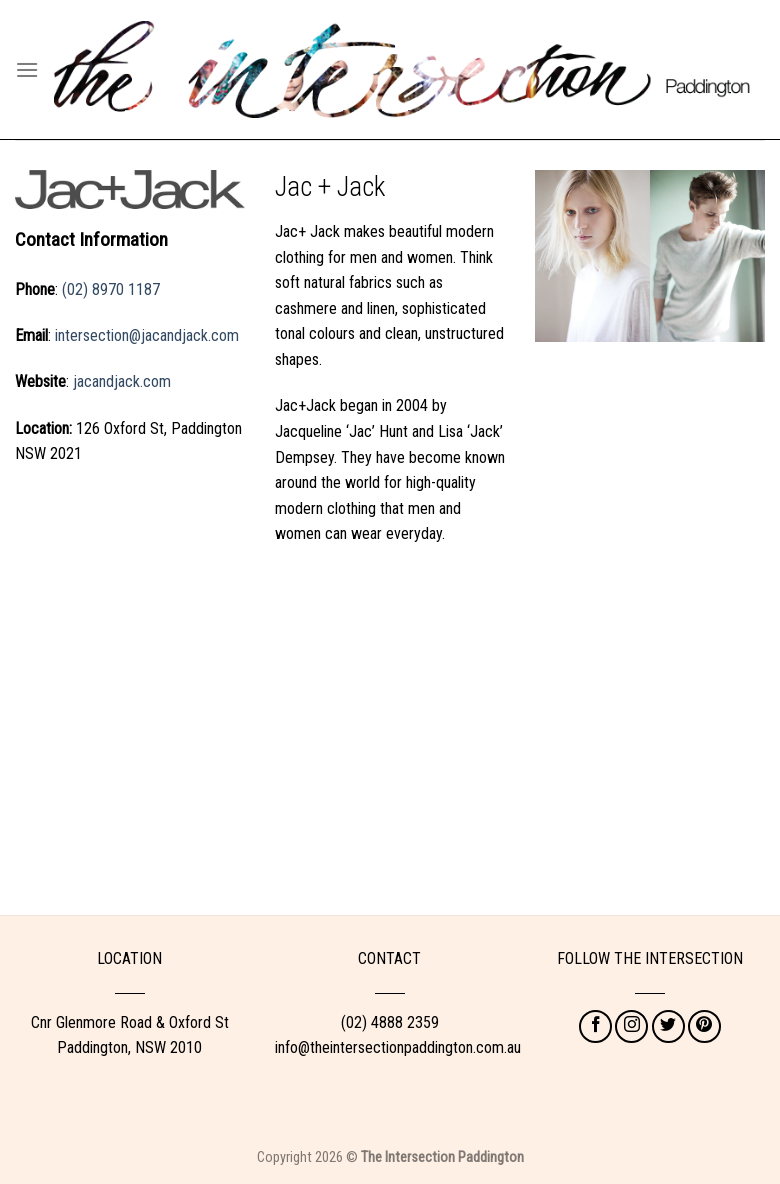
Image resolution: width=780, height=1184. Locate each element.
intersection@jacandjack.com (147, 335)
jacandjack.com (122, 381)
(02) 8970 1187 (111, 289)
